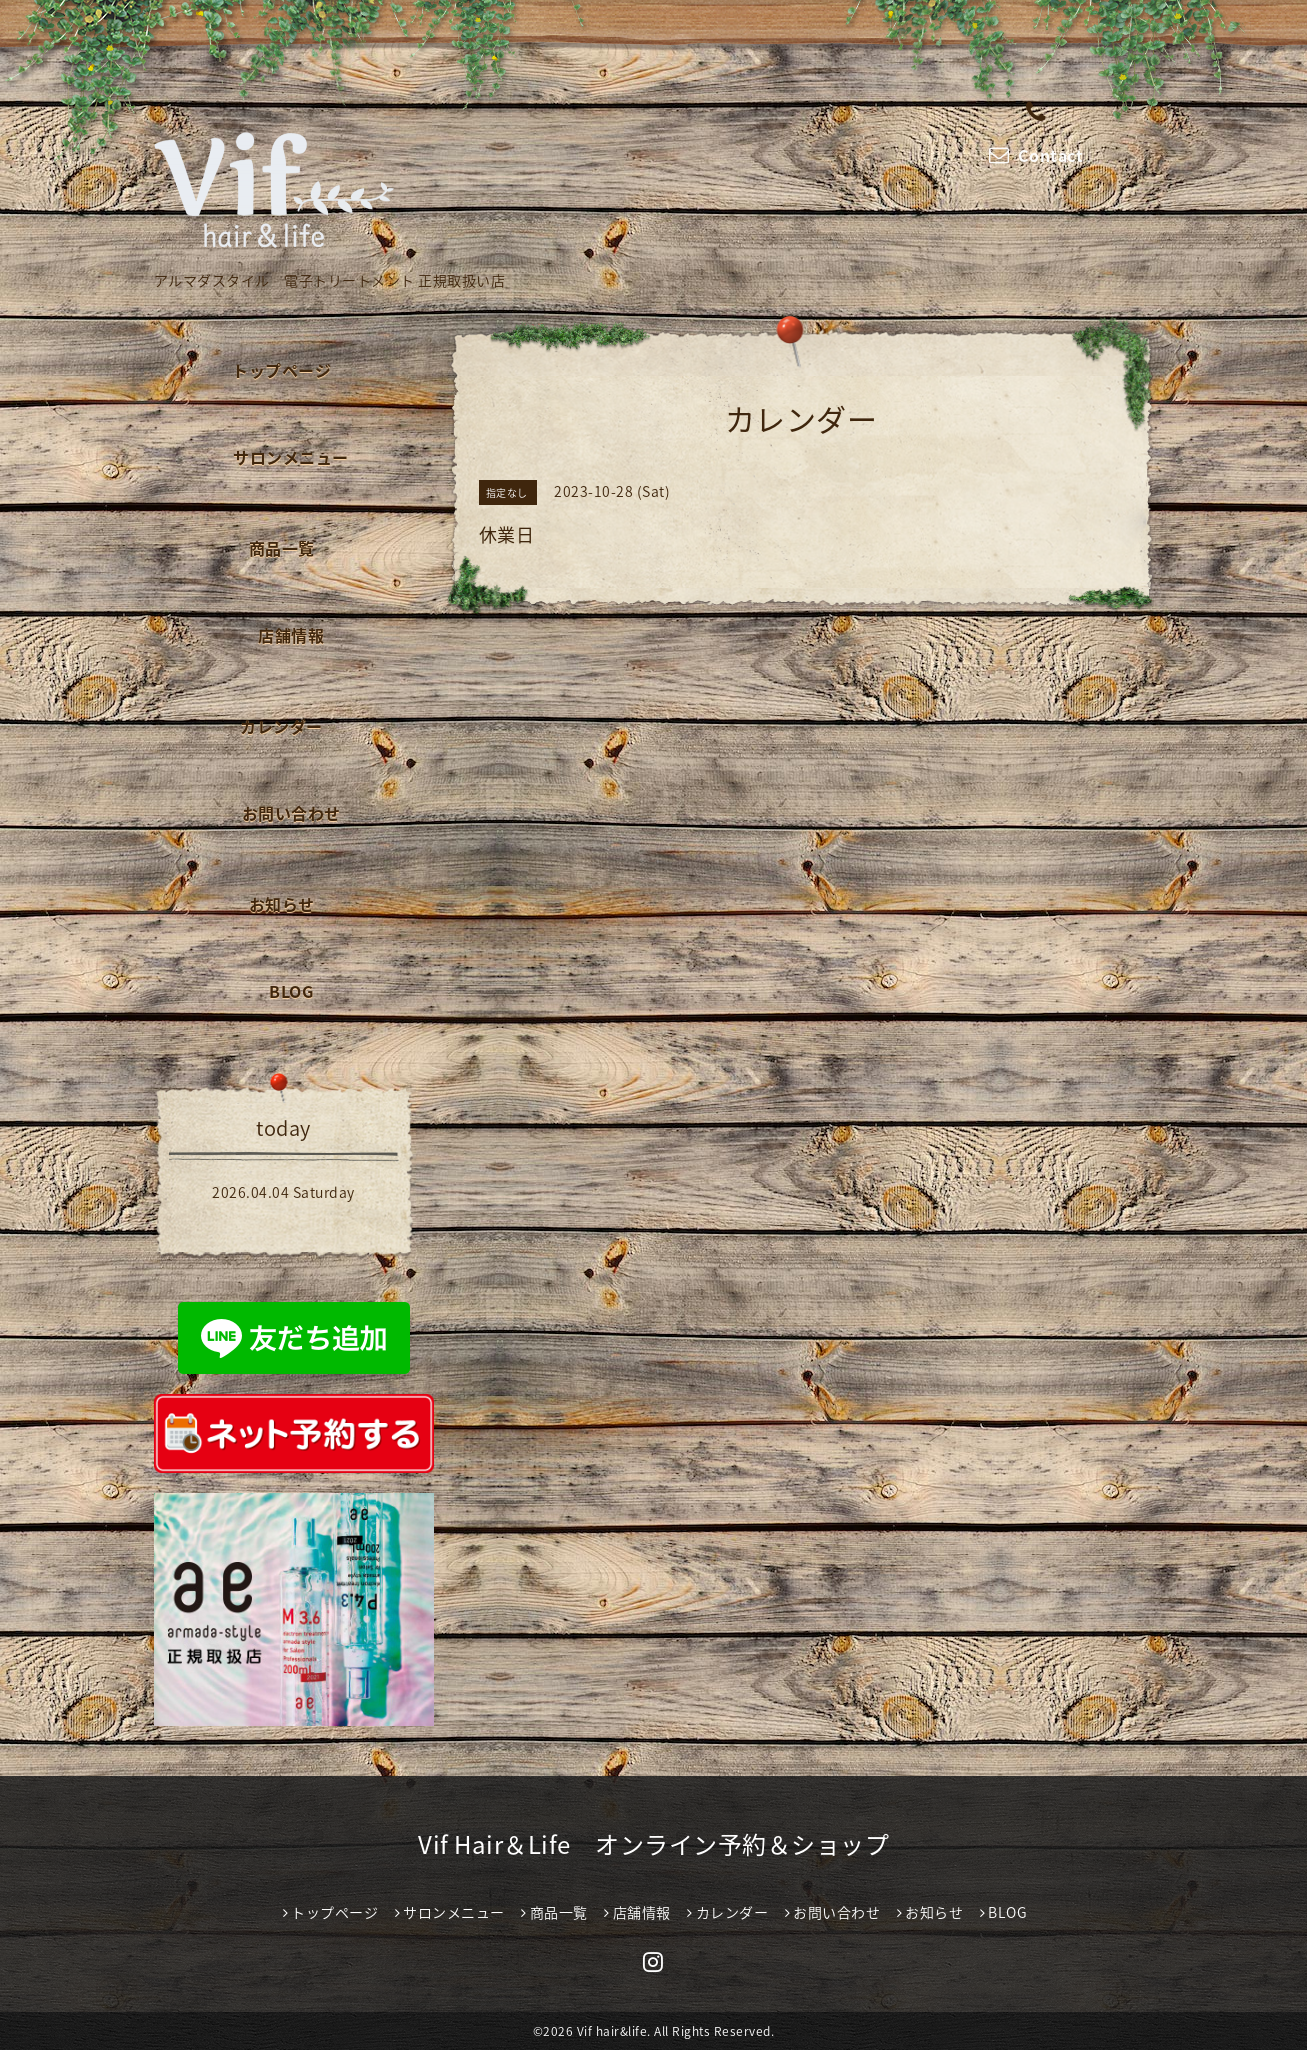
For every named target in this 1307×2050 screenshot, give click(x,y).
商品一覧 (282, 548)
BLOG (291, 991)
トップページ (281, 370)
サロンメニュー (291, 457)
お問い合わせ (291, 813)
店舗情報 (291, 635)
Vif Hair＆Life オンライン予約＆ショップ (653, 1844)
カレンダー (281, 726)
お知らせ (282, 904)
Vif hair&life (612, 2031)
